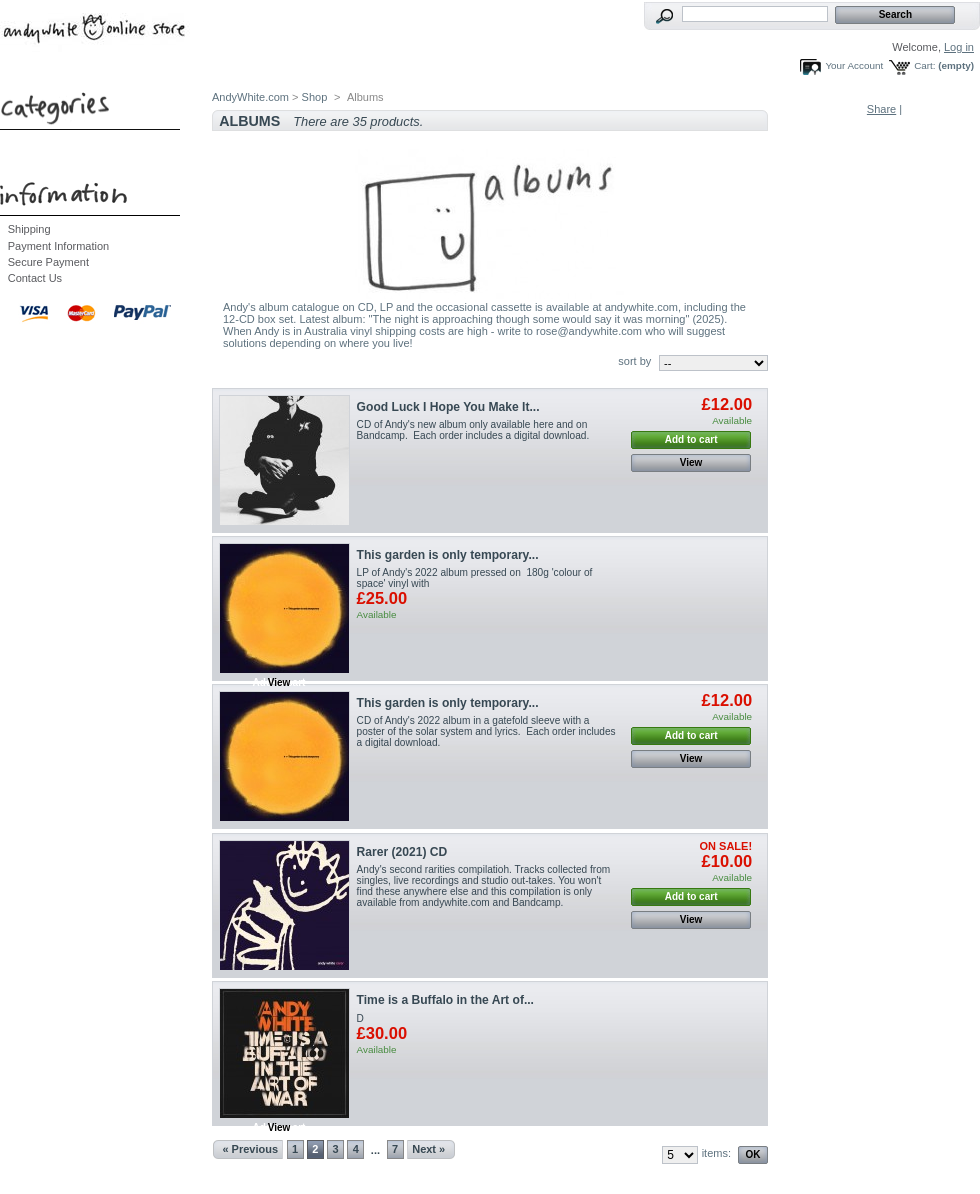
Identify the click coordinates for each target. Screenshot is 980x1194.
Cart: (924, 65)
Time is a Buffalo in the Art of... (445, 1000)
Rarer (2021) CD (402, 852)
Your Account (854, 65)
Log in (959, 47)
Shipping (29, 229)
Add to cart (691, 439)
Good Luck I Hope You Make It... (448, 407)
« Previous (250, 1149)
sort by (634, 361)
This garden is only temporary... (448, 555)
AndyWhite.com (250, 97)
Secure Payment (48, 262)
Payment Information (59, 246)
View (691, 462)
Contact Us (35, 278)
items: (716, 1153)
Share (881, 109)
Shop (315, 97)
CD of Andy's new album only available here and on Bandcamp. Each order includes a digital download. (473, 430)
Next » (428, 1149)
